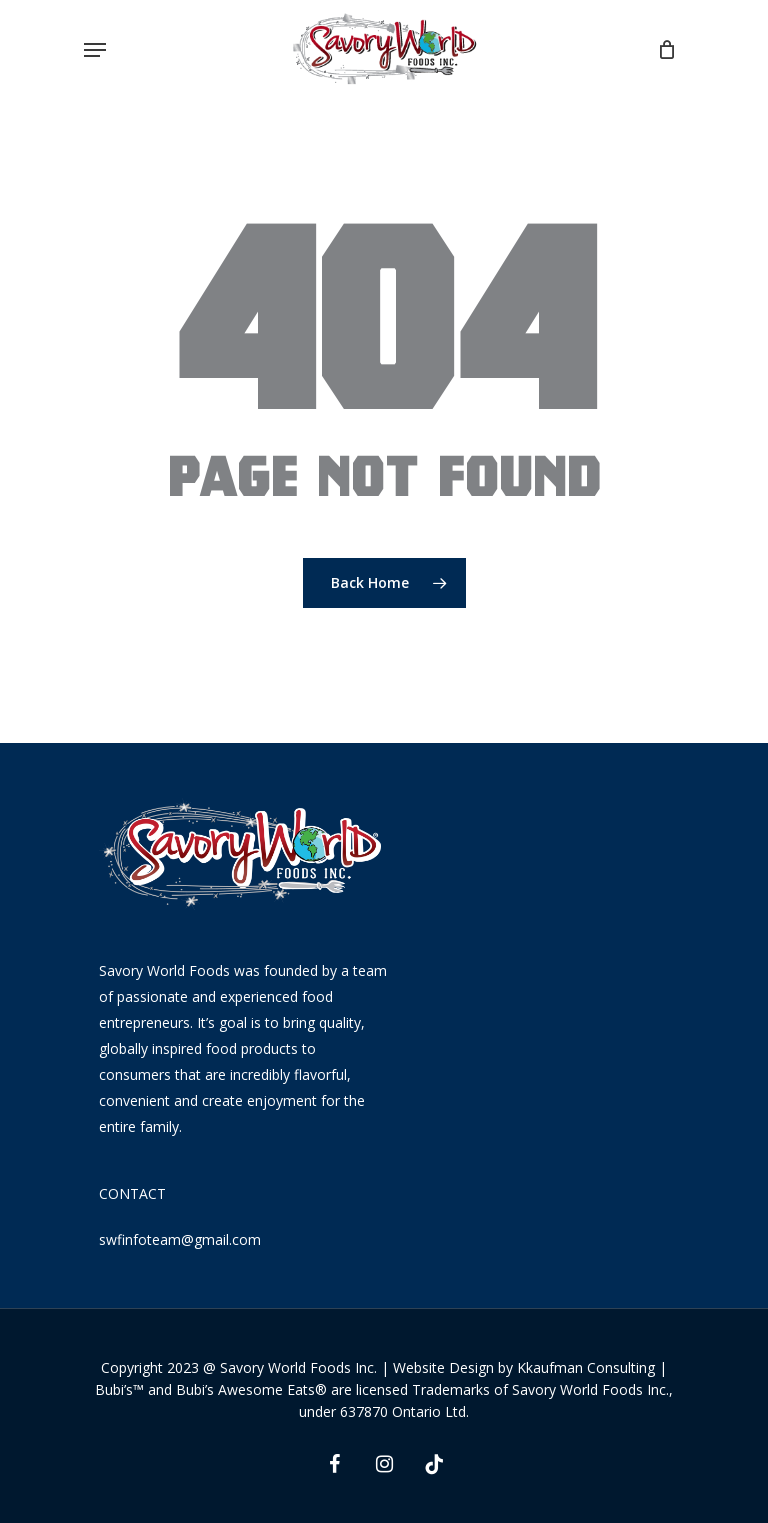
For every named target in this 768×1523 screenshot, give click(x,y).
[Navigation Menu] (95, 50)
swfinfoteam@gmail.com (180, 1239)
